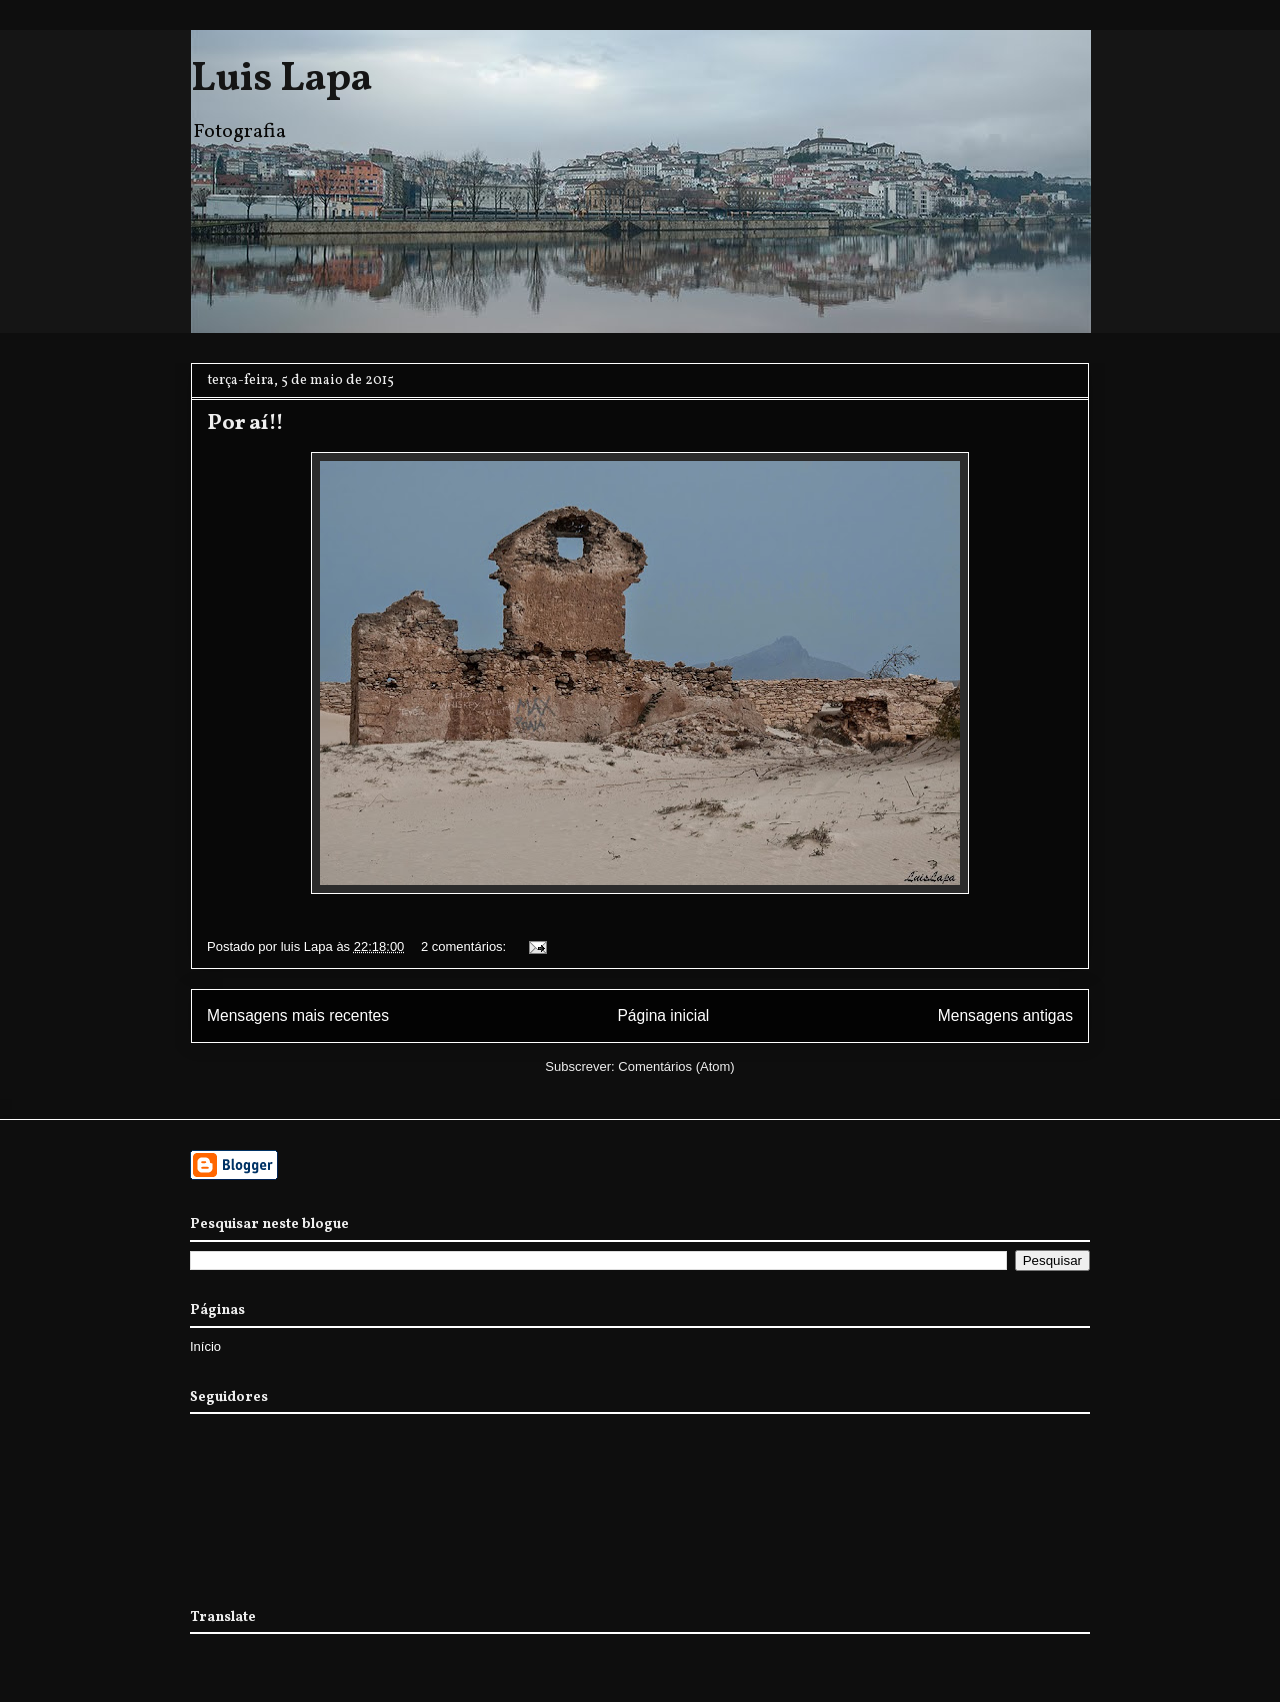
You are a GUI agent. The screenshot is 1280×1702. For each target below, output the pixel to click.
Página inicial (663, 1015)
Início (205, 1346)
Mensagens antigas (1005, 1015)
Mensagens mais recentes (298, 1015)
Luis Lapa (281, 80)
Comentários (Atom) (676, 1066)
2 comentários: (465, 946)
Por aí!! (245, 423)
